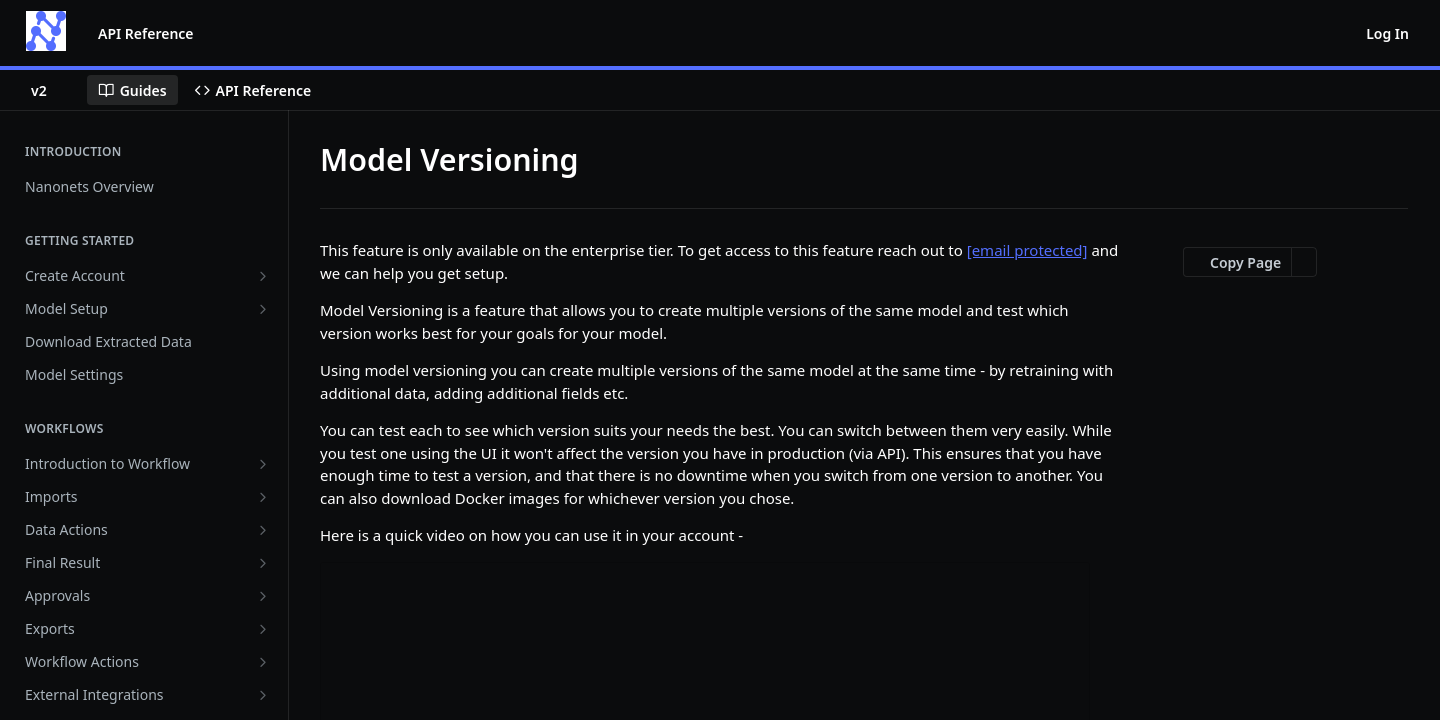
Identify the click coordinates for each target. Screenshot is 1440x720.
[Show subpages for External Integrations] (263, 695)
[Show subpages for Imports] (263, 497)
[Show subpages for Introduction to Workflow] (263, 464)
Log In (1387, 33)
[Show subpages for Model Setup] (263, 309)
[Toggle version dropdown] (51, 90)
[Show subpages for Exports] (263, 629)
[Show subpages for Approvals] (263, 596)
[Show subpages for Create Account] (263, 276)
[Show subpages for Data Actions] (263, 530)
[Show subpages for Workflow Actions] (263, 662)
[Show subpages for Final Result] (263, 563)
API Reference (146, 33)
